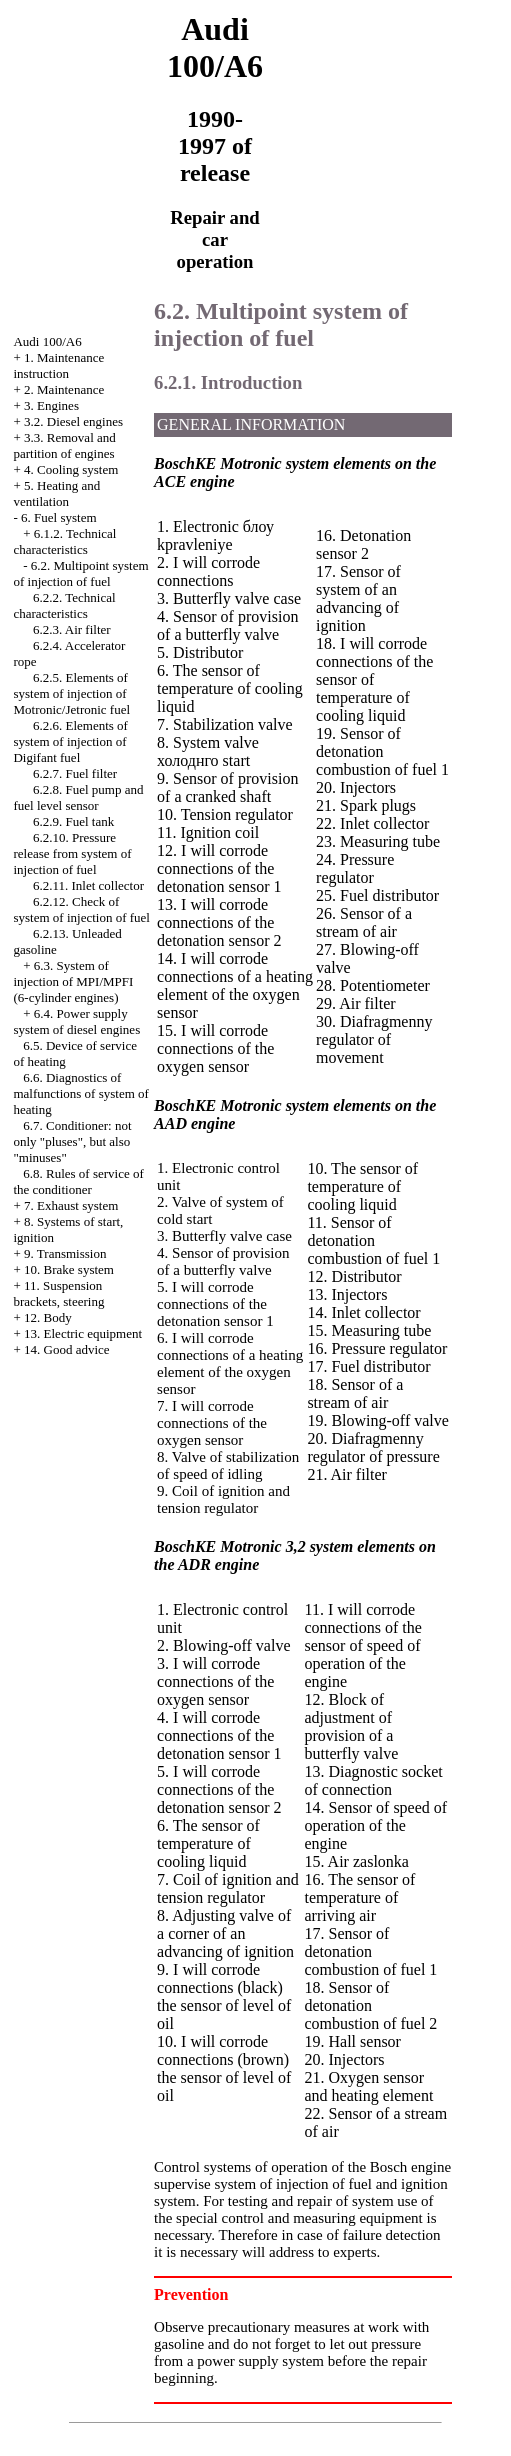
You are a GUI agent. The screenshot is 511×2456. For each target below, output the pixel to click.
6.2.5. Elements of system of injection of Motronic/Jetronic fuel (71, 693)
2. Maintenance (64, 389)
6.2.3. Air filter (72, 629)
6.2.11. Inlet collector (88, 885)
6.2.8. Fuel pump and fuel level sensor (78, 797)
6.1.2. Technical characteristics (64, 541)
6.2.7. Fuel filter (75, 773)
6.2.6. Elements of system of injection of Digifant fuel (70, 741)
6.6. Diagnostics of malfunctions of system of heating (80, 1093)
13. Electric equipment (83, 1333)
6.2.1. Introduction (228, 382)
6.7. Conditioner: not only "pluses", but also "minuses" (72, 1141)
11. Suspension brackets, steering (58, 1293)
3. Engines (51, 405)
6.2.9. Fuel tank (73, 821)
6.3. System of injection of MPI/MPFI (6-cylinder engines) (73, 981)
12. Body (48, 1317)
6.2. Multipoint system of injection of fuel (80, 573)
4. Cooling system (71, 469)
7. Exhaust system (71, 1205)
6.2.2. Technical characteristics (64, 605)
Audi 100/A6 (47, 341)
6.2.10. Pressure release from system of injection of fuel (72, 853)
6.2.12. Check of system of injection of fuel (81, 909)
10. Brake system (69, 1269)
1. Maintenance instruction (58, 365)
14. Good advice (67, 1349)
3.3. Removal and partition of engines (64, 445)
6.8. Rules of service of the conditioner (78, 1181)
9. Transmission (65, 1253)
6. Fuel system (58, 517)
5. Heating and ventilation (56, 493)
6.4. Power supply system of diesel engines (76, 1021)
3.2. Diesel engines (73, 421)
